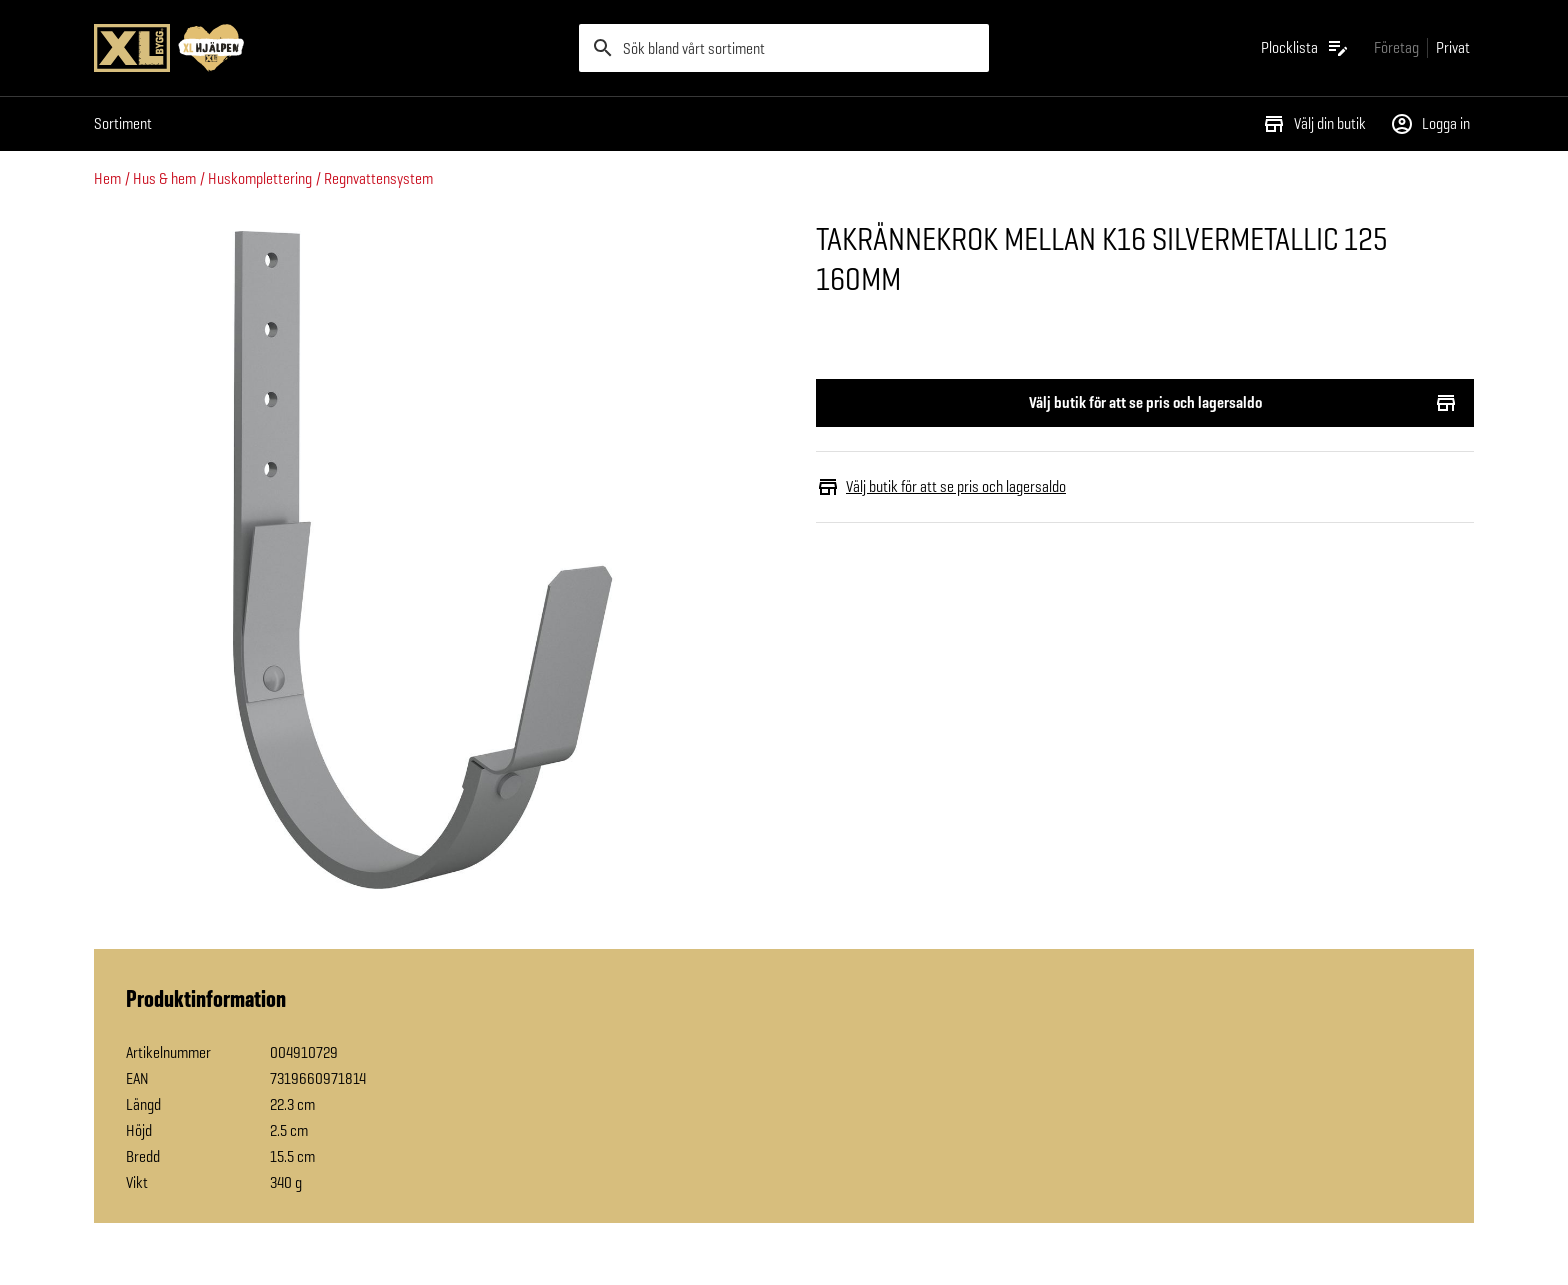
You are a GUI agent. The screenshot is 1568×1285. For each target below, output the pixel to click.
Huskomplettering (260, 178)
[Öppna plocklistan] (1305, 48)
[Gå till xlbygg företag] (1396, 47)
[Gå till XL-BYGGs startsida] (328, 48)
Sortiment (123, 123)
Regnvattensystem (378, 178)
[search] (784, 48)
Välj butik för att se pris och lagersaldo (1145, 403)
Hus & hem (164, 178)
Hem (107, 178)
